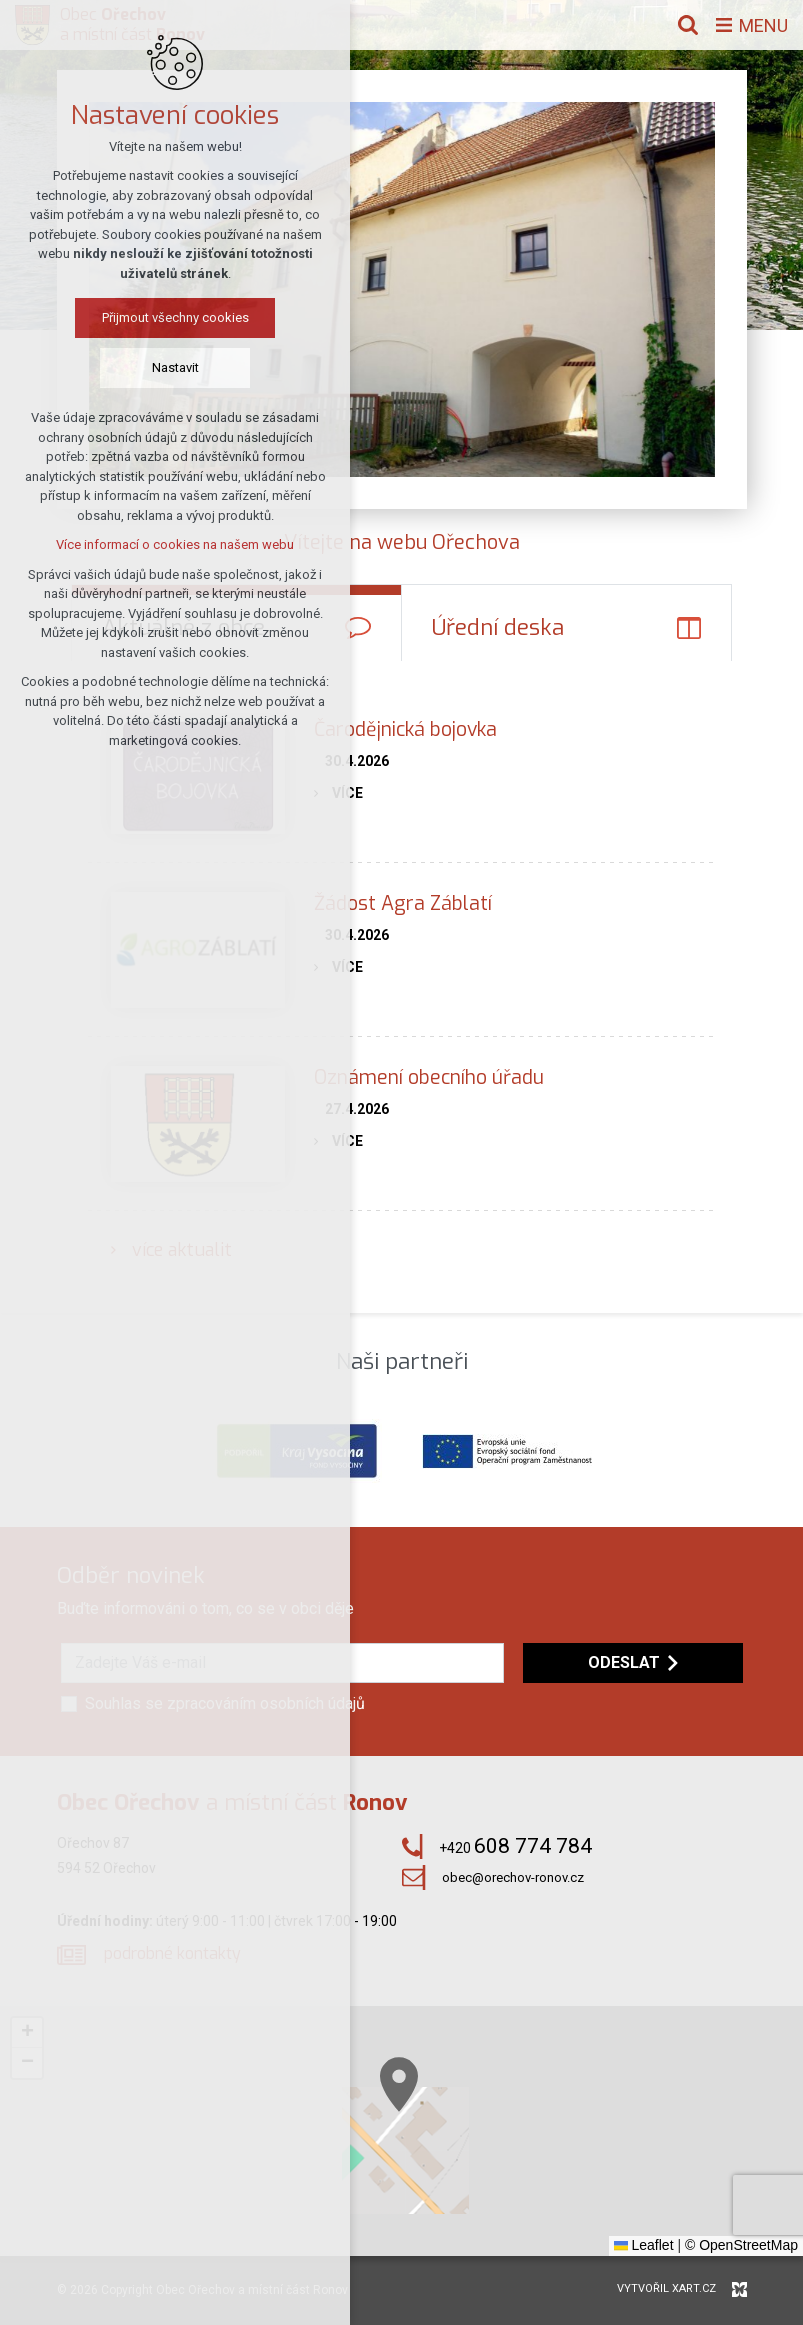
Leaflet (644, 2245)
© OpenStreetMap (741, 2245)
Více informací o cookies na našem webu (175, 544)
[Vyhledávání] (688, 25)
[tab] (566, 623)
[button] (27, 2033)
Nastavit (175, 367)
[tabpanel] (401, 986)
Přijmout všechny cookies (175, 317)
